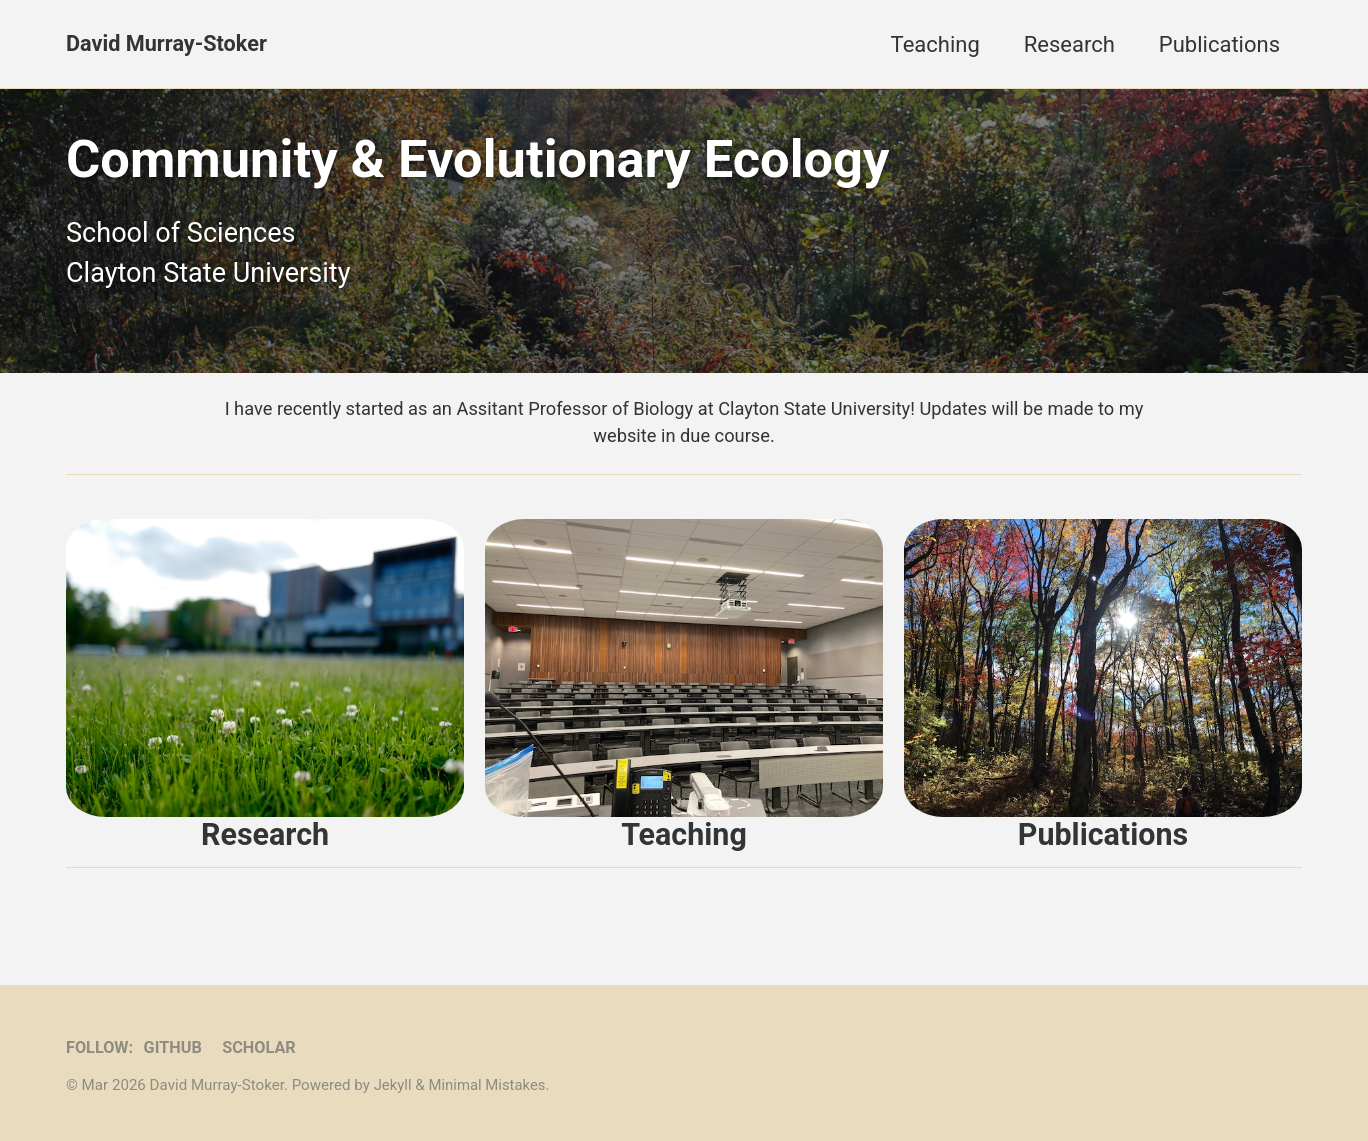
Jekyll (393, 1085)
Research (1069, 44)
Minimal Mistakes (488, 1085)
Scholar (261, 1047)
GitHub (174, 1047)
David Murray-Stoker (168, 44)
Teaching (935, 44)
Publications (1219, 44)
